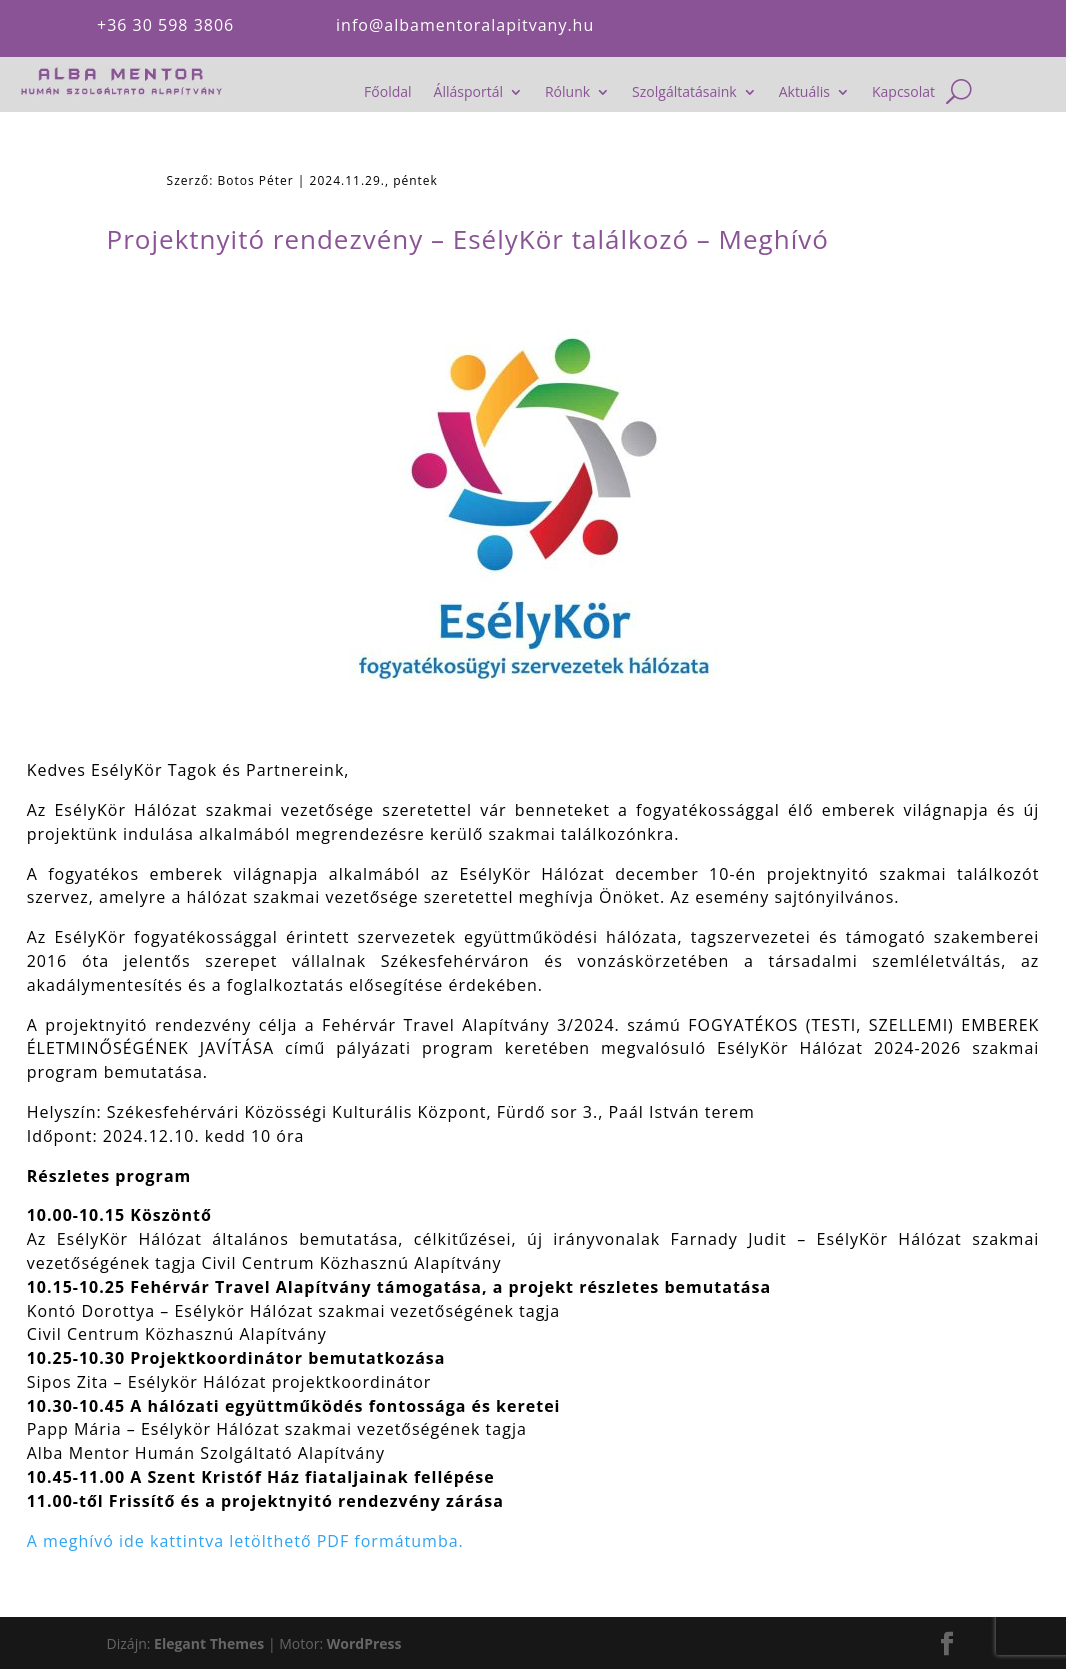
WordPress (364, 1643)
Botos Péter (256, 180)
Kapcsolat (903, 93)
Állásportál (468, 93)
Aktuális (804, 93)
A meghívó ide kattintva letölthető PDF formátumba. (245, 1541)
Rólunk (567, 93)
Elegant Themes (209, 1643)
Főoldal (387, 93)
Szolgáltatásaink (684, 93)
